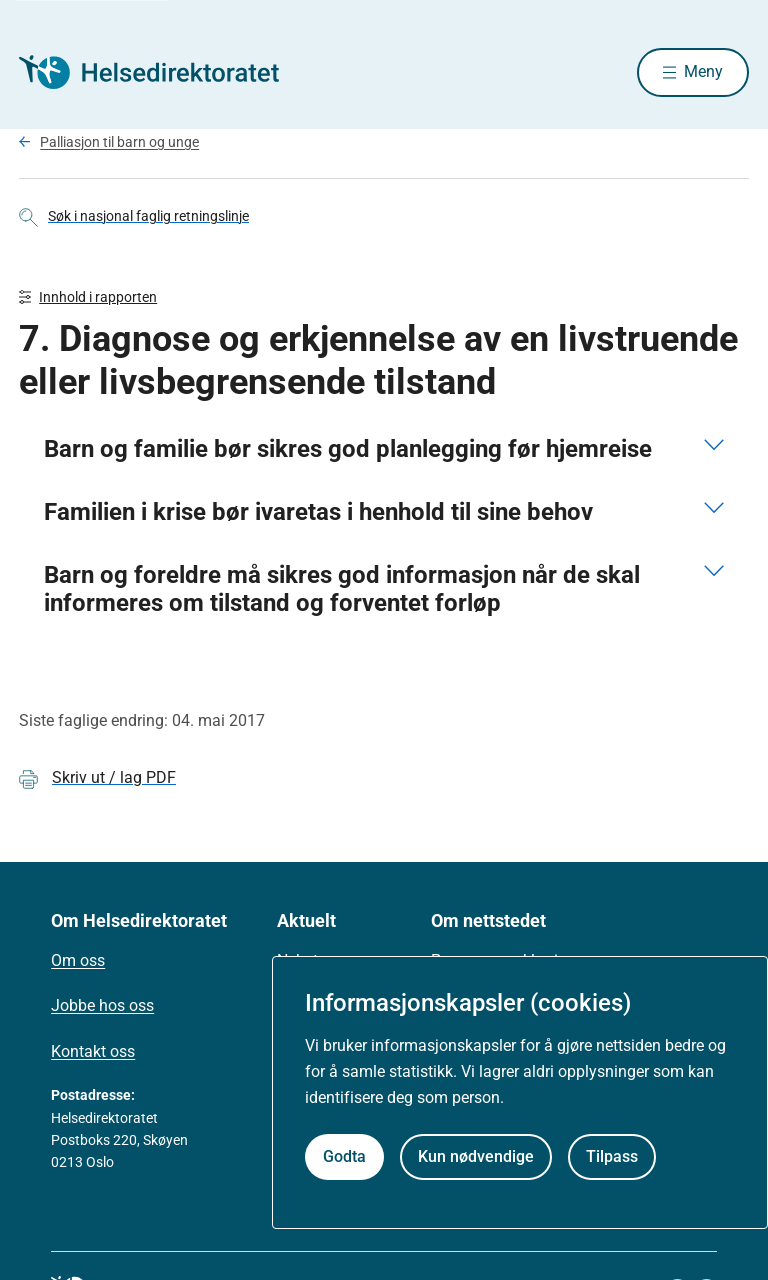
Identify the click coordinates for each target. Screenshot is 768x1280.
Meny (703, 72)
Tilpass (612, 1156)
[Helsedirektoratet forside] (163, 73)
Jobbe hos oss (102, 1008)
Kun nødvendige (476, 1156)
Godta (344, 1156)
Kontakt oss (93, 1053)
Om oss (78, 962)
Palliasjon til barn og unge (119, 143)
